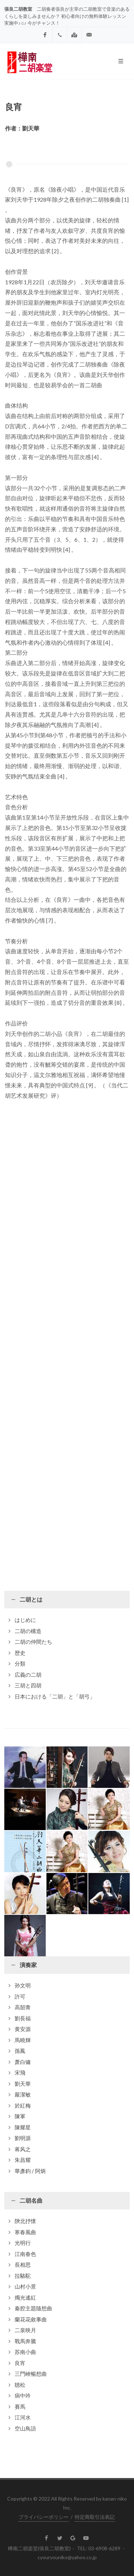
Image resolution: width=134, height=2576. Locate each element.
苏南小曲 (25, 2352)
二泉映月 (25, 2330)
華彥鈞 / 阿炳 (30, 2171)
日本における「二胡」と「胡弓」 (55, 1696)
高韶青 (23, 2007)
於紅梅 (23, 2105)
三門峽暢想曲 (31, 2373)
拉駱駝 (23, 2275)
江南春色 (25, 2254)
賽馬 (20, 2406)
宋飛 (20, 2072)
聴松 (20, 2384)
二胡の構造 (28, 1631)
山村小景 (25, 2286)
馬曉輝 (23, 2040)
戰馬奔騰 (25, 2341)
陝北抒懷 (25, 2221)
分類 (20, 1663)
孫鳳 (20, 2050)
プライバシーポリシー (44, 2517)
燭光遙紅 (25, 2297)
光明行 (23, 2243)
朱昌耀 (23, 2160)
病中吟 (23, 2395)
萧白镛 (23, 2062)
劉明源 (23, 2138)
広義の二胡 (28, 1674)
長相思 (23, 2264)
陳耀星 (23, 2127)
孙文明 (23, 1985)
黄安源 (23, 2029)
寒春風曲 (25, 2232)
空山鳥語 (25, 2428)
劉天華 (23, 2083)
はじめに (25, 1620)
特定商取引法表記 (95, 2517)
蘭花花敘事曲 (31, 2319)
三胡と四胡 (28, 1685)
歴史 (20, 1653)
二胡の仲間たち (33, 1641)
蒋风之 (23, 2149)
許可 (20, 1996)
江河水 (23, 2417)
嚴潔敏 (23, 2094)
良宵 (20, 2363)
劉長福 (23, 2018)
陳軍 (20, 2116)
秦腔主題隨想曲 (33, 2308)
